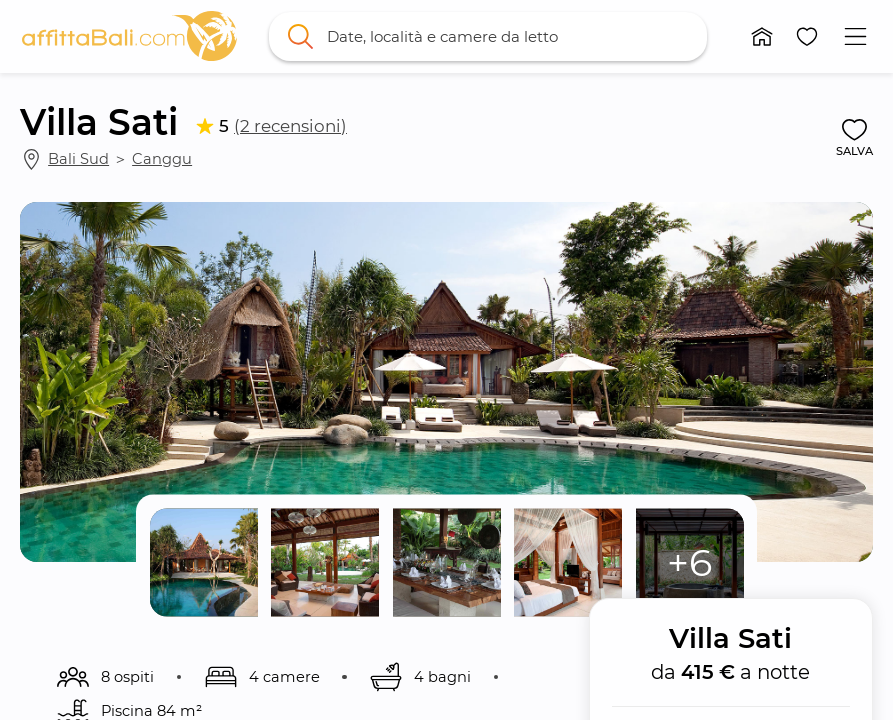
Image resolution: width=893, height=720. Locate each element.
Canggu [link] (162, 159)
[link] (129, 36)
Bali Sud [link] (78, 159)
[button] (761, 36)
